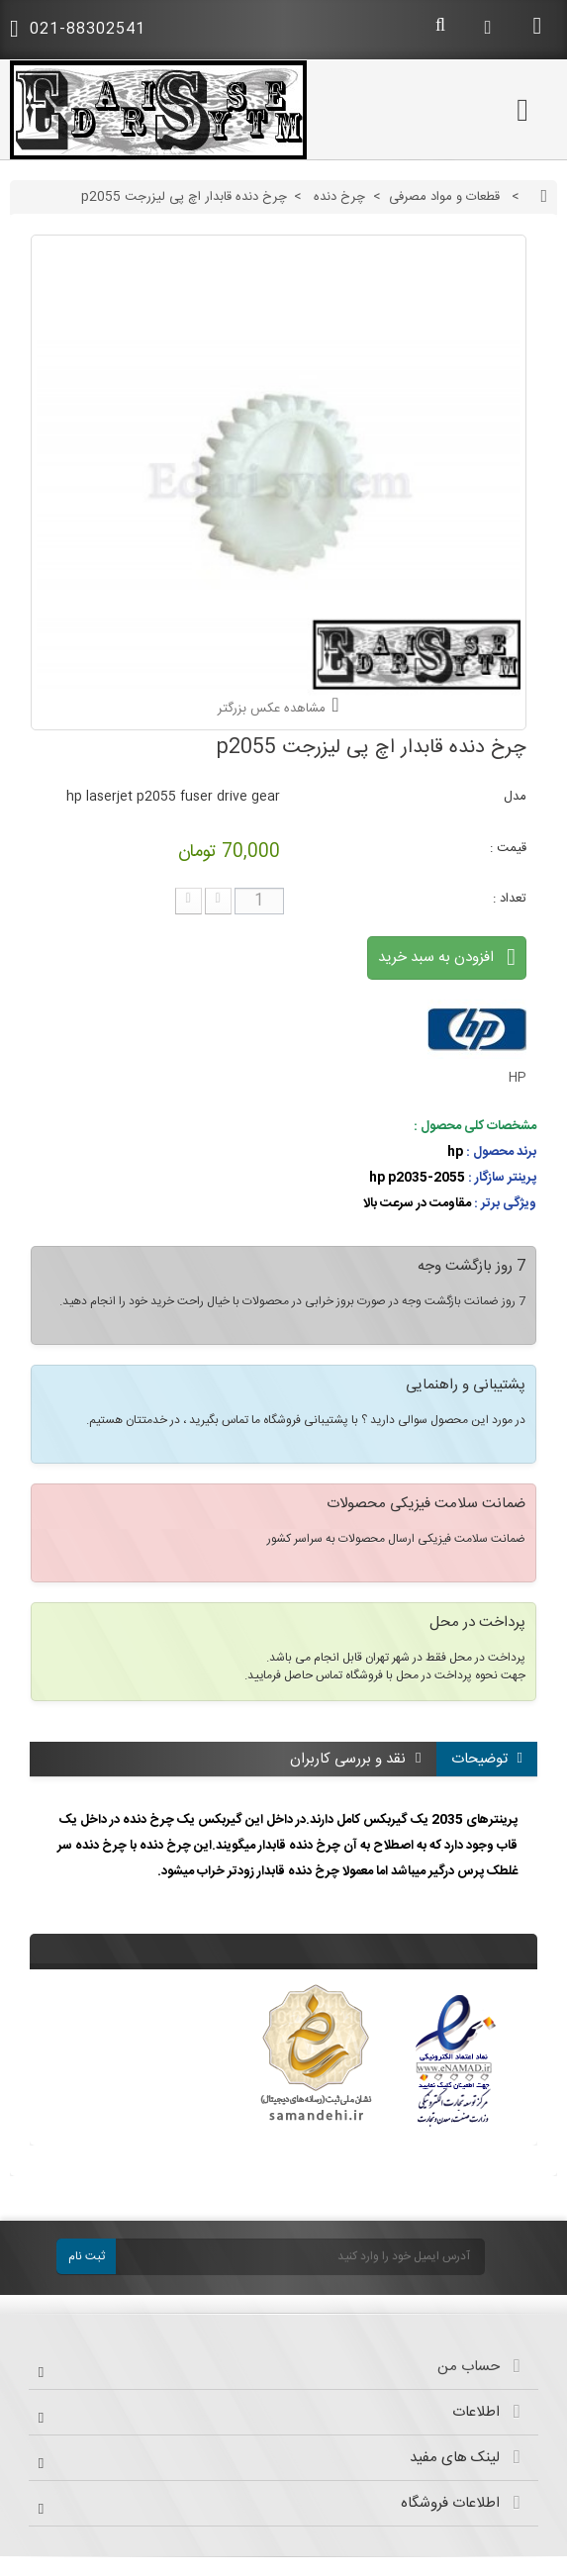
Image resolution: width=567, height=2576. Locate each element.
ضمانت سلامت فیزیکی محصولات (426, 1505)
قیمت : (508, 848)
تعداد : (509, 898)
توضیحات (486, 1759)
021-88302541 (77, 29)
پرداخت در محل (477, 1624)
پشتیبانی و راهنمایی (465, 1386)
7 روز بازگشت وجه (471, 1268)
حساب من (468, 2366)
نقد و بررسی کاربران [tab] (355, 1759)
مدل (515, 797)
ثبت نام (86, 2256)
